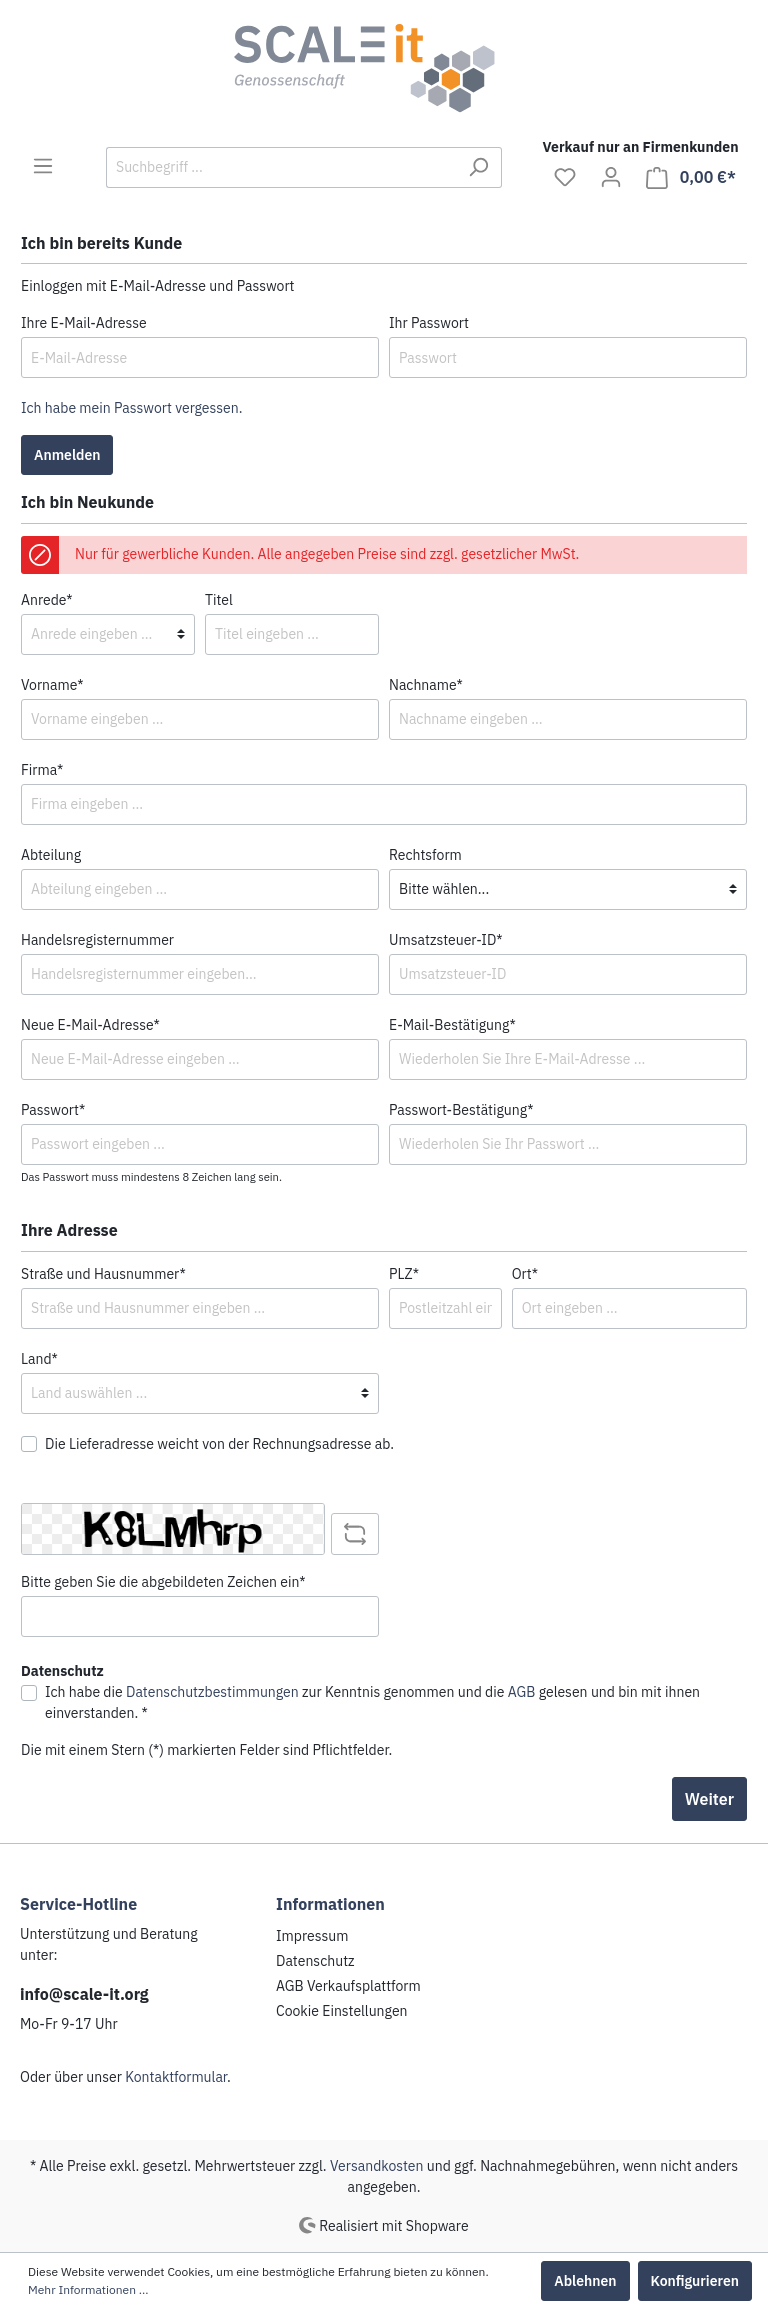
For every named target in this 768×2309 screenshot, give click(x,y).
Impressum (312, 1936)
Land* (39, 1359)
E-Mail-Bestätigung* (452, 1025)
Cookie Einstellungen (342, 2011)
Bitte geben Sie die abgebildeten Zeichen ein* (163, 1582)
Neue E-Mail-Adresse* (90, 1025)
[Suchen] (478, 167)
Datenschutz (315, 1961)
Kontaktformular (176, 2077)
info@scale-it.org (84, 1994)
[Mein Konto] (611, 177)
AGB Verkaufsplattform (348, 1986)
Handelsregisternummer (97, 940)
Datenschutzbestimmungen (212, 1692)
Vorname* (52, 685)
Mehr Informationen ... (88, 2289)
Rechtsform (425, 855)
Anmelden (67, 455)
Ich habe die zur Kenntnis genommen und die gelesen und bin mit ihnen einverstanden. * (372, 1702)
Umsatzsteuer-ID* (446, 940)
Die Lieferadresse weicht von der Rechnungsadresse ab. (219, 1444)
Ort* (525, 1274)
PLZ (404, 1274)
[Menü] (43, 166)
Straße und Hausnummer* (103, 1274)
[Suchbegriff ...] (281, 167)
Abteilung (51, 855)
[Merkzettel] (565, 177)
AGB (522, 1692)
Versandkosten (377, 2166)
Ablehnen (585, 2281)
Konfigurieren (695, 2281)
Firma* (42, 770)
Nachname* (426, 685)
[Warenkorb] (691, 177)
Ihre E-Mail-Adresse (84, 323)
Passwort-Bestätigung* (461, 1110)
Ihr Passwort (429, 323)
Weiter (709, 1799)
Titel (219, 600)
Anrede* (47, 600)
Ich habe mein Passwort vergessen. (131, 408)
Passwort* (53, 1110)
